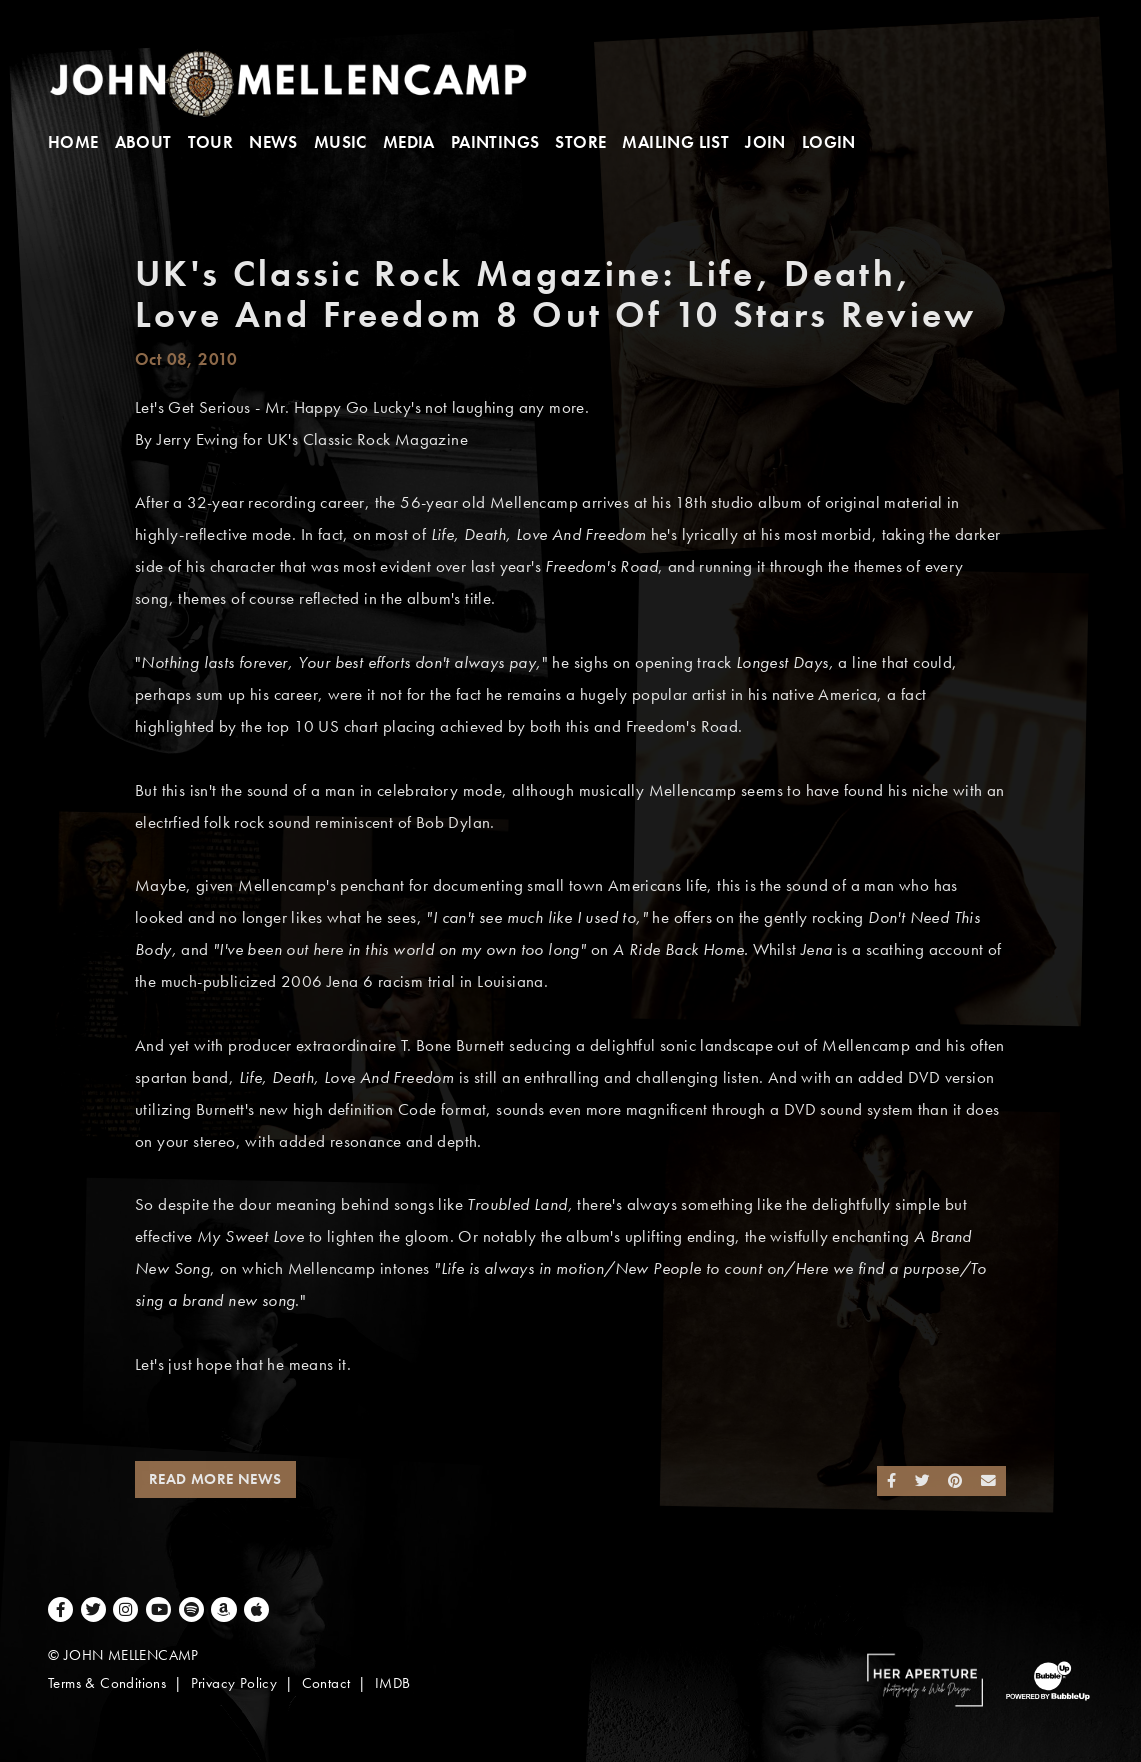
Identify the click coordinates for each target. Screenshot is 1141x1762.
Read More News (215, 1479)
